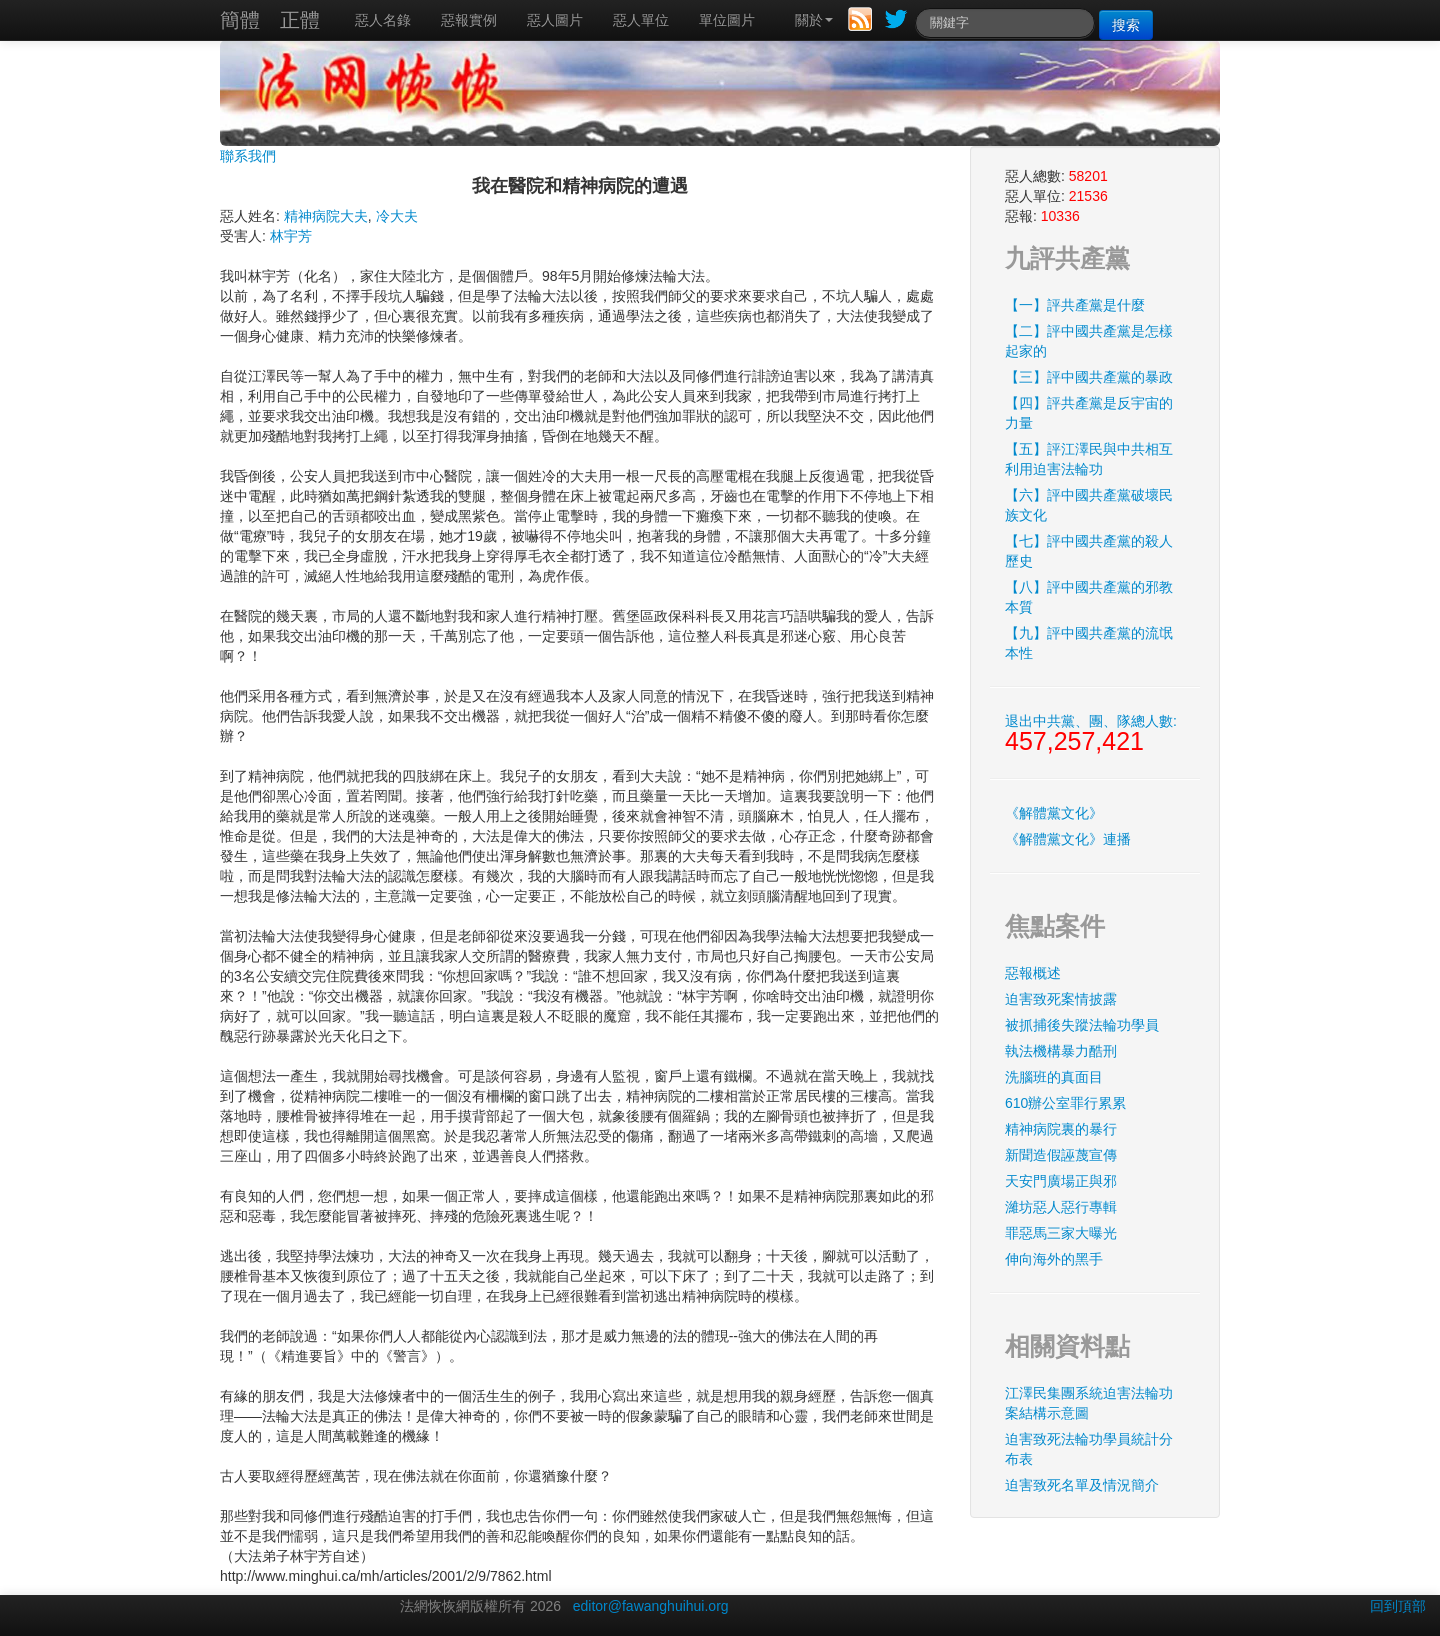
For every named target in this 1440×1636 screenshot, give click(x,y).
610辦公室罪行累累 (1065, 1103)
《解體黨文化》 (1054, 813)
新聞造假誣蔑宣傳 (1061, 1155)
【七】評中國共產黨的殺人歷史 (1089, 551)
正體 (300, 20)
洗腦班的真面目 (1054, 1077)
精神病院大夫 (326, 216)
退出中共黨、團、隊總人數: (1091, 734)
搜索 (1126, 25)
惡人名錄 (383, 20)
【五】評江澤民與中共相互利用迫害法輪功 (1089, 459)
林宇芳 (291, 236)
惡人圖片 (555, 20)
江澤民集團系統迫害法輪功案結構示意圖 (1089, 1403)
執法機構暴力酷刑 (1061, 1051)
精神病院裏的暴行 (1061, 1129)
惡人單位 (641, 20)
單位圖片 (727, 20)
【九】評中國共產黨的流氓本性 (1089, 643)
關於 (814, 20)
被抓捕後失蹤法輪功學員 (1082, 1025)
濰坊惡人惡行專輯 (1061, 1207)
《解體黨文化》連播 (1068, 839)
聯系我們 (248, 156)
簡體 (240, 20)
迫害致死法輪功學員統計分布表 (1089, 1449)
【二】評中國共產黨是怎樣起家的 (1089, 341)
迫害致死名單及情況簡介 (1082, 1485)
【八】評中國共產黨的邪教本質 (1089, 597)
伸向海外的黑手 (1054, 1259)
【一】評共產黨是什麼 (1075, 305)
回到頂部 (1398, 1606)
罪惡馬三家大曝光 (1061, 1233)
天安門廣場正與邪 (1061, 1181)
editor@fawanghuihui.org (651, 1606)
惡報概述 (1033, 973)
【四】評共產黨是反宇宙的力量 (1089, 413)
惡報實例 (469, 20)
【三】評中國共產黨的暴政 (1089, 377)
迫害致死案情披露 (1061, 999)
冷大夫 (397, 216)
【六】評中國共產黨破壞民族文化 (1089, 505)
